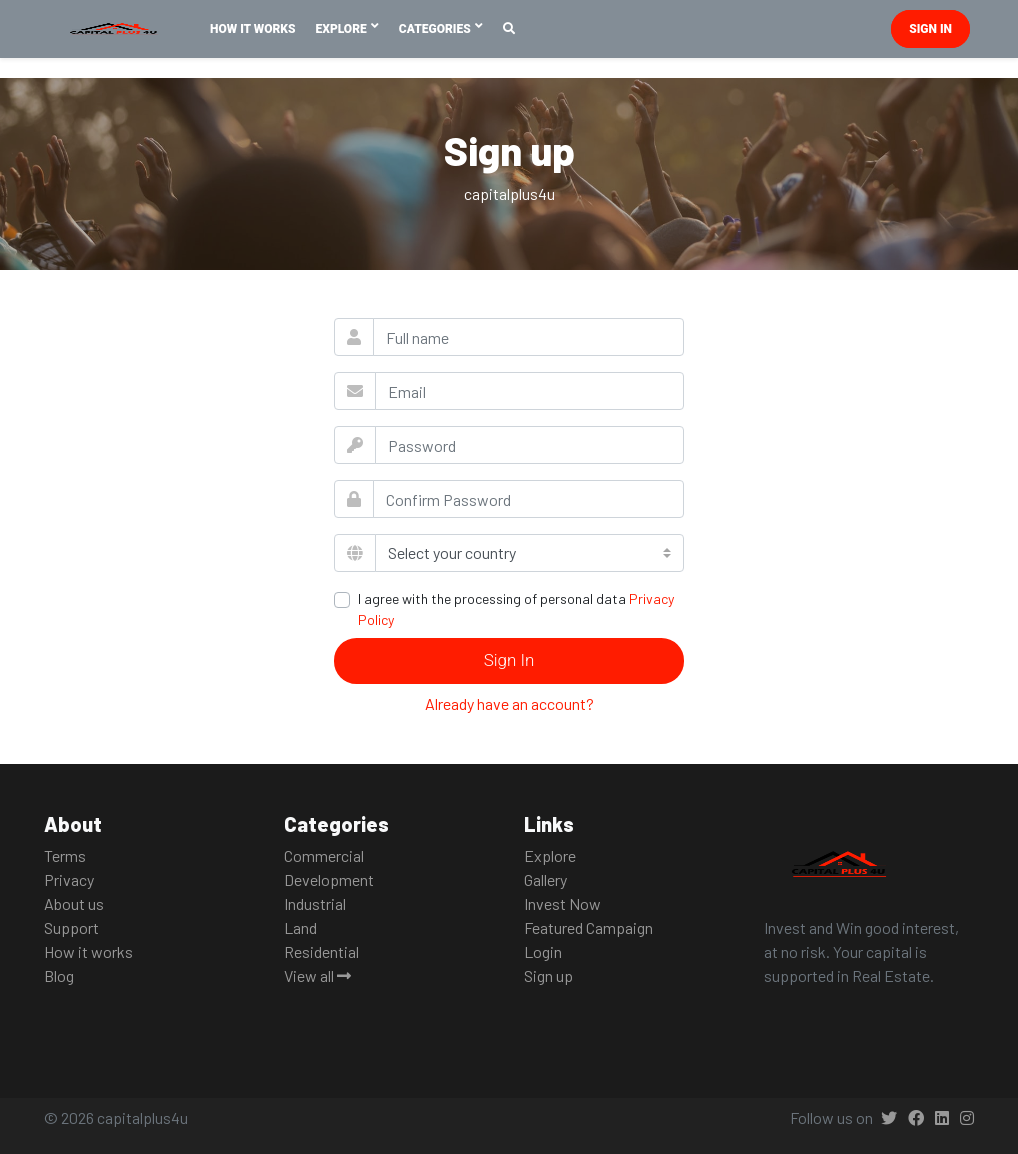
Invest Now (562, 903)
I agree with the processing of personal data (516, 609)
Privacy (69, 879)
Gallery (545, 879)
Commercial (324, 855)
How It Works (253, 29)
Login (543, 951)
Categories (436, 29)
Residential (321, 951)
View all (317, 975)
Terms (65, 855)
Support (71, 927)
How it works (88, 951)
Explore (343, 29)
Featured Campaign (588, 927)
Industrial (315, 903)
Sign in (930, 29)
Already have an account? (509, 703)
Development (329, 879)
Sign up (548, 975)
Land (300, 927)
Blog (59, 975)
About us (74, 903)
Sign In (509, 660)
